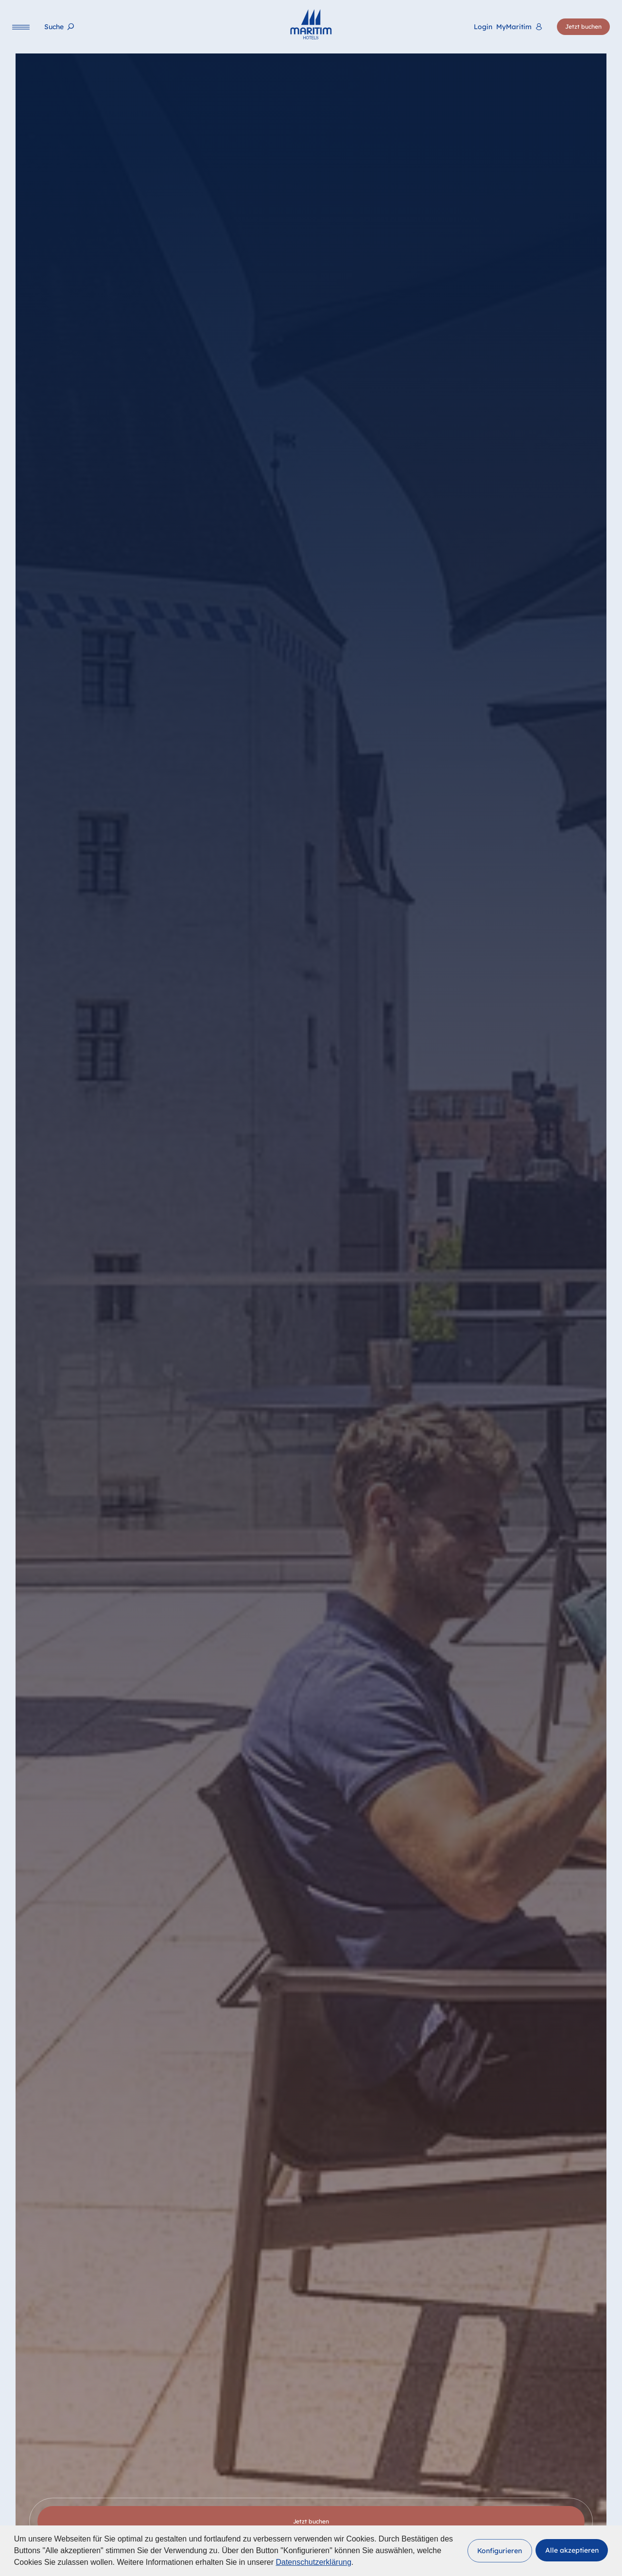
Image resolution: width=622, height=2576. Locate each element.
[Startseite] (310, 24)
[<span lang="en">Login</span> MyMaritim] (508, 27)
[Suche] (59, 27)
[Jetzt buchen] (583, 26)
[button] (499, 2550)
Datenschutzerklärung (313, 2562)
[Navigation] (21, 27)
